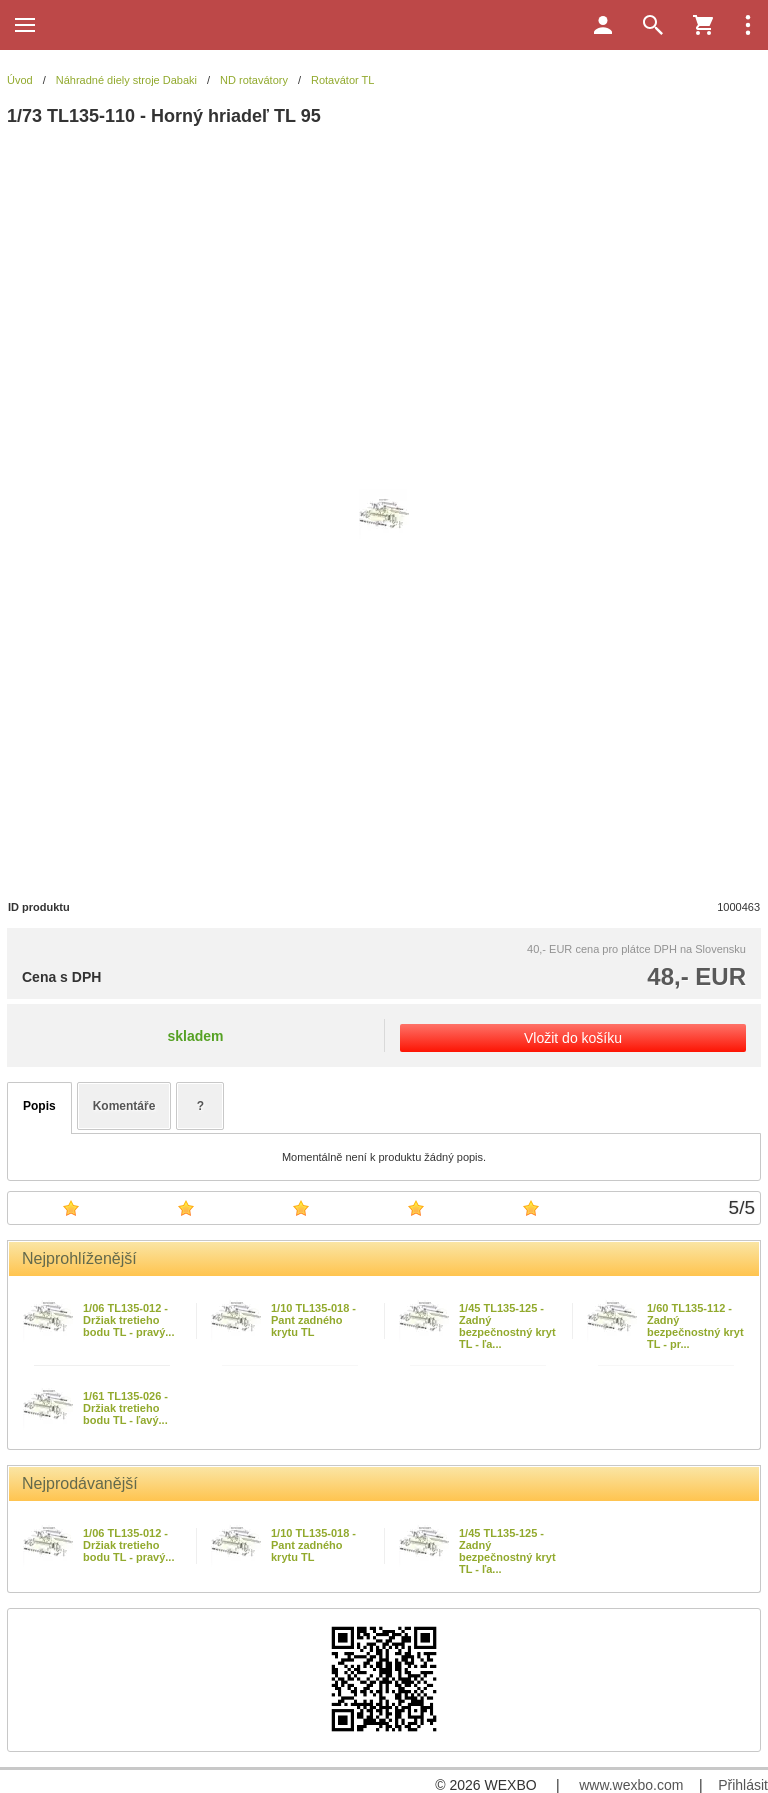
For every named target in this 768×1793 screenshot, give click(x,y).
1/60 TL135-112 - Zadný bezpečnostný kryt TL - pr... (695, 1326)
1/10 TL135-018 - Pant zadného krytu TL (313, 1320)
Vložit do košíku (573, 1038)
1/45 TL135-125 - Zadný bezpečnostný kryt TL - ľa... (507, 1326)
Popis (39, 1106)
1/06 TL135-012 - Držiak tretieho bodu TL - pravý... (128, 1320)
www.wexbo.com (631, 1785)
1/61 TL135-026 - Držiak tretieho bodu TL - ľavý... (125, 1408)
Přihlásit (743, 1785)
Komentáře (124, 1106)
